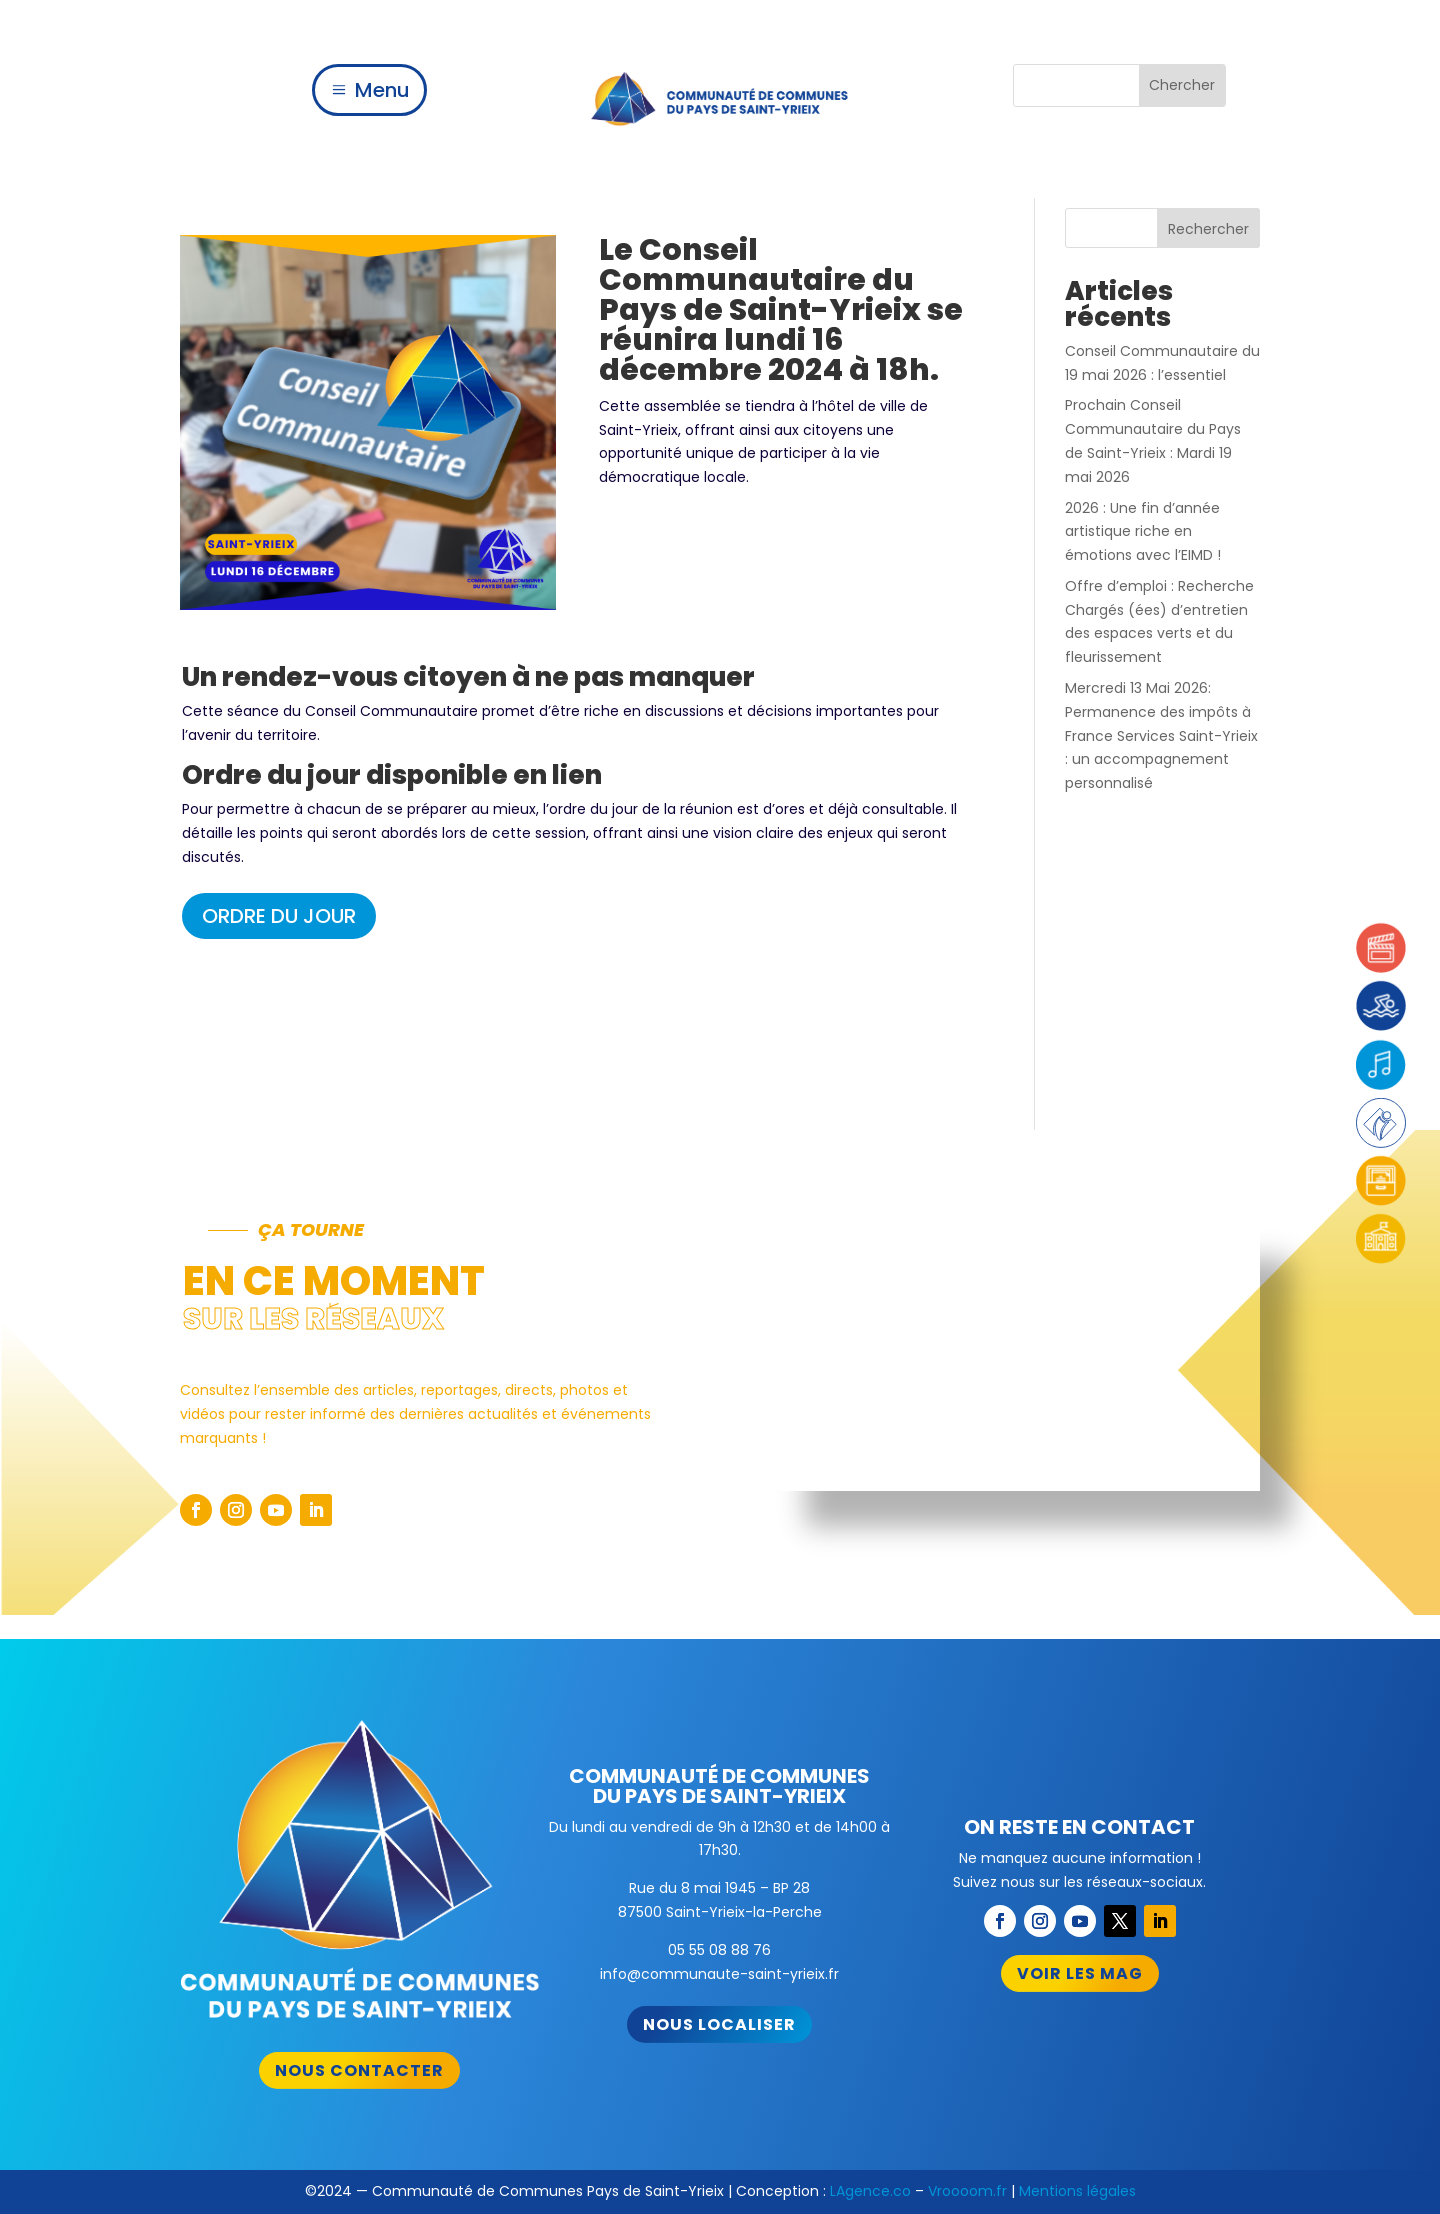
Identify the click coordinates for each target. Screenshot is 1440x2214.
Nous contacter (359, 2070)
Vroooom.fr (967, 2191)
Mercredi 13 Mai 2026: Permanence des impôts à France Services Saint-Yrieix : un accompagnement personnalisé (1161, 735)
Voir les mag (1080, 1973)
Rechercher (1208, 229)
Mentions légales (1077, 2191)
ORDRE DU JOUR (279, 916)
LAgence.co (870, 2191)
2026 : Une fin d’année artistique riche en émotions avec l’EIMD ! (1143, 532)
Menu (382, 90)
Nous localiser (719, 2024)
